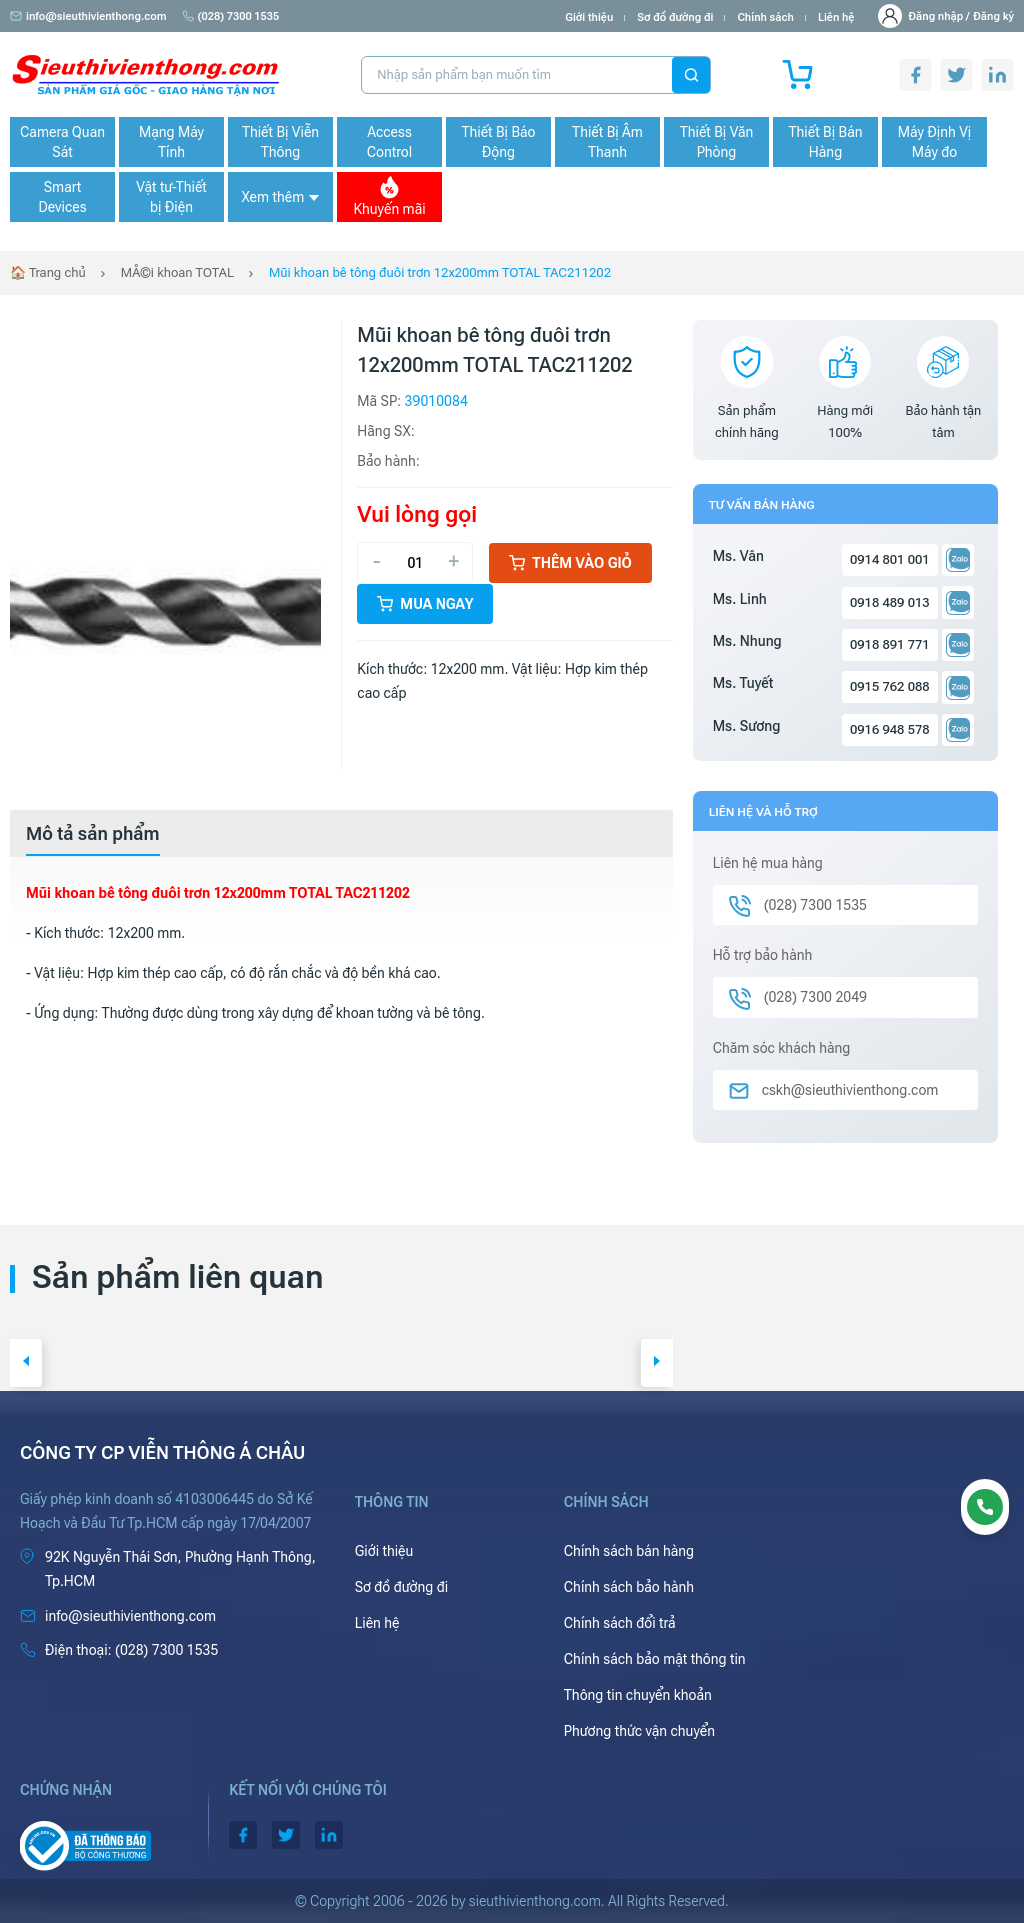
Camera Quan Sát (62, 142)
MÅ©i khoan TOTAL (177, 272)
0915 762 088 (890, 686)
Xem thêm (280, 197)
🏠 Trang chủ (48, 272)
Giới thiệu (589, 17)
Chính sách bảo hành (629, 1587)
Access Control (389, 142)
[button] (26, 1363)
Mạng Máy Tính (171, 142)
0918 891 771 (890, 644)
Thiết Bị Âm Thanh (607, 142)
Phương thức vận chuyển (639, 1731)
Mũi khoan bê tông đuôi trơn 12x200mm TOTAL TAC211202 (440, 272)
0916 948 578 (890, 729)
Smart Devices (62, 197)
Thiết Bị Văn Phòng (717, 142)
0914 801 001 (890, 559)
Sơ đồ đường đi (675, 17)
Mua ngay (425, 604)
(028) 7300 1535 (231, 16)
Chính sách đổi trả (620, 1623)
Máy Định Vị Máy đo (934, 142)
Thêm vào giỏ (570, 563)
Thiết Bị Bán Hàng (826, 142)
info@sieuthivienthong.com (88, 16)
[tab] (93, 834)
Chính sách (765, 17)
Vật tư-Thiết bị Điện (171, 197)
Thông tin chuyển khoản (638, 1695)
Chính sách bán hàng (629, 1551)
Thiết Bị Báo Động (498, 142)
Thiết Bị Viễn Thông (280, 142)
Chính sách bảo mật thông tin (655, 1659)
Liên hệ (836, 17)
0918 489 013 (890, 602)
